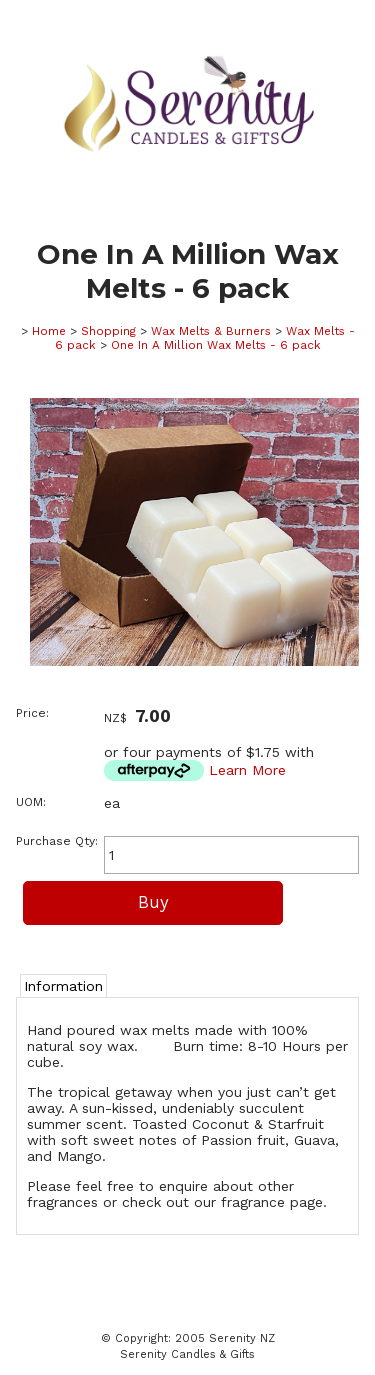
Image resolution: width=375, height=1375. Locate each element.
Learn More (247, 770)
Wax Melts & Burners (211, 331)
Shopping (108, 331)
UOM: (31, 802)
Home (49, 331)
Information (63, 986)
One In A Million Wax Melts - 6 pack (216, 345)
